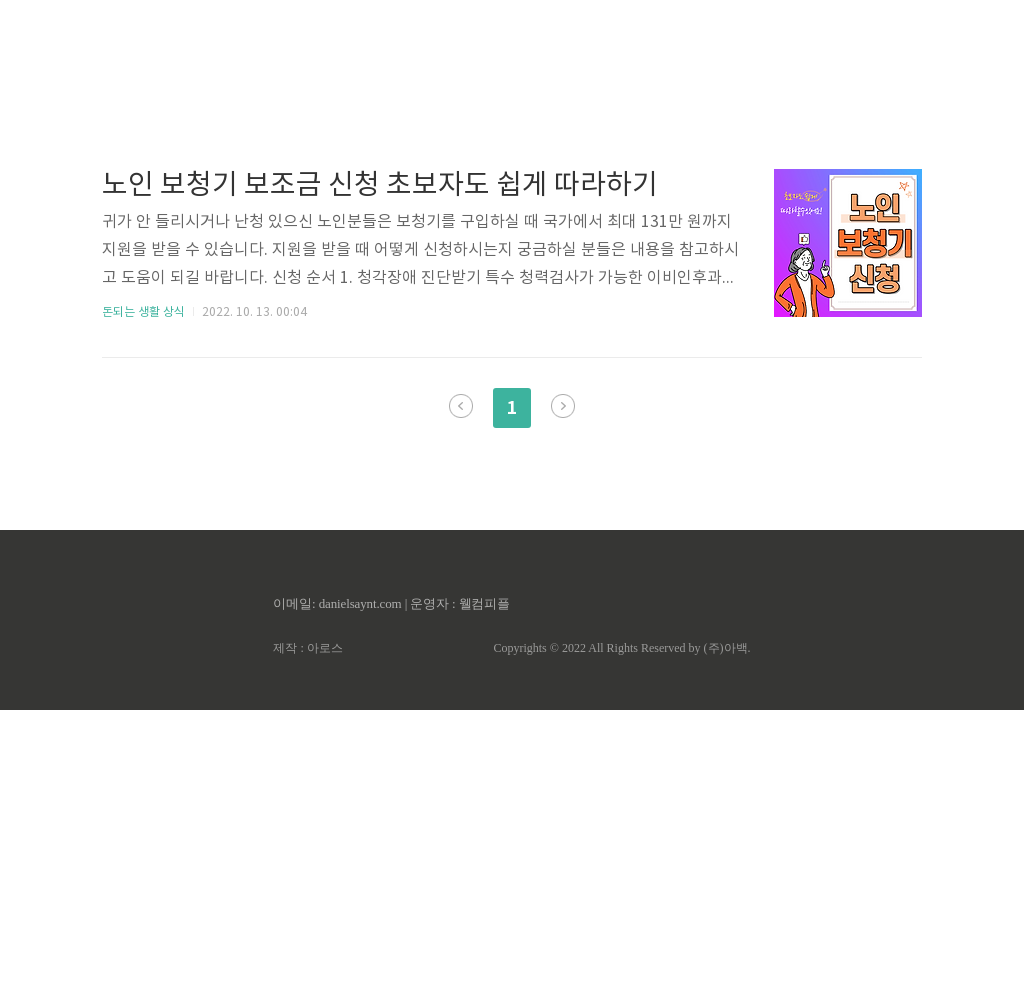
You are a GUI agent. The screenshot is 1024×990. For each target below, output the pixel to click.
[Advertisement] (512, 190)
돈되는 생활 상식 (143, 592)
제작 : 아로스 (307, 928)
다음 (563, 686)
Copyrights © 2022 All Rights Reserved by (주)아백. (621, 928)
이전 (461, 686)
